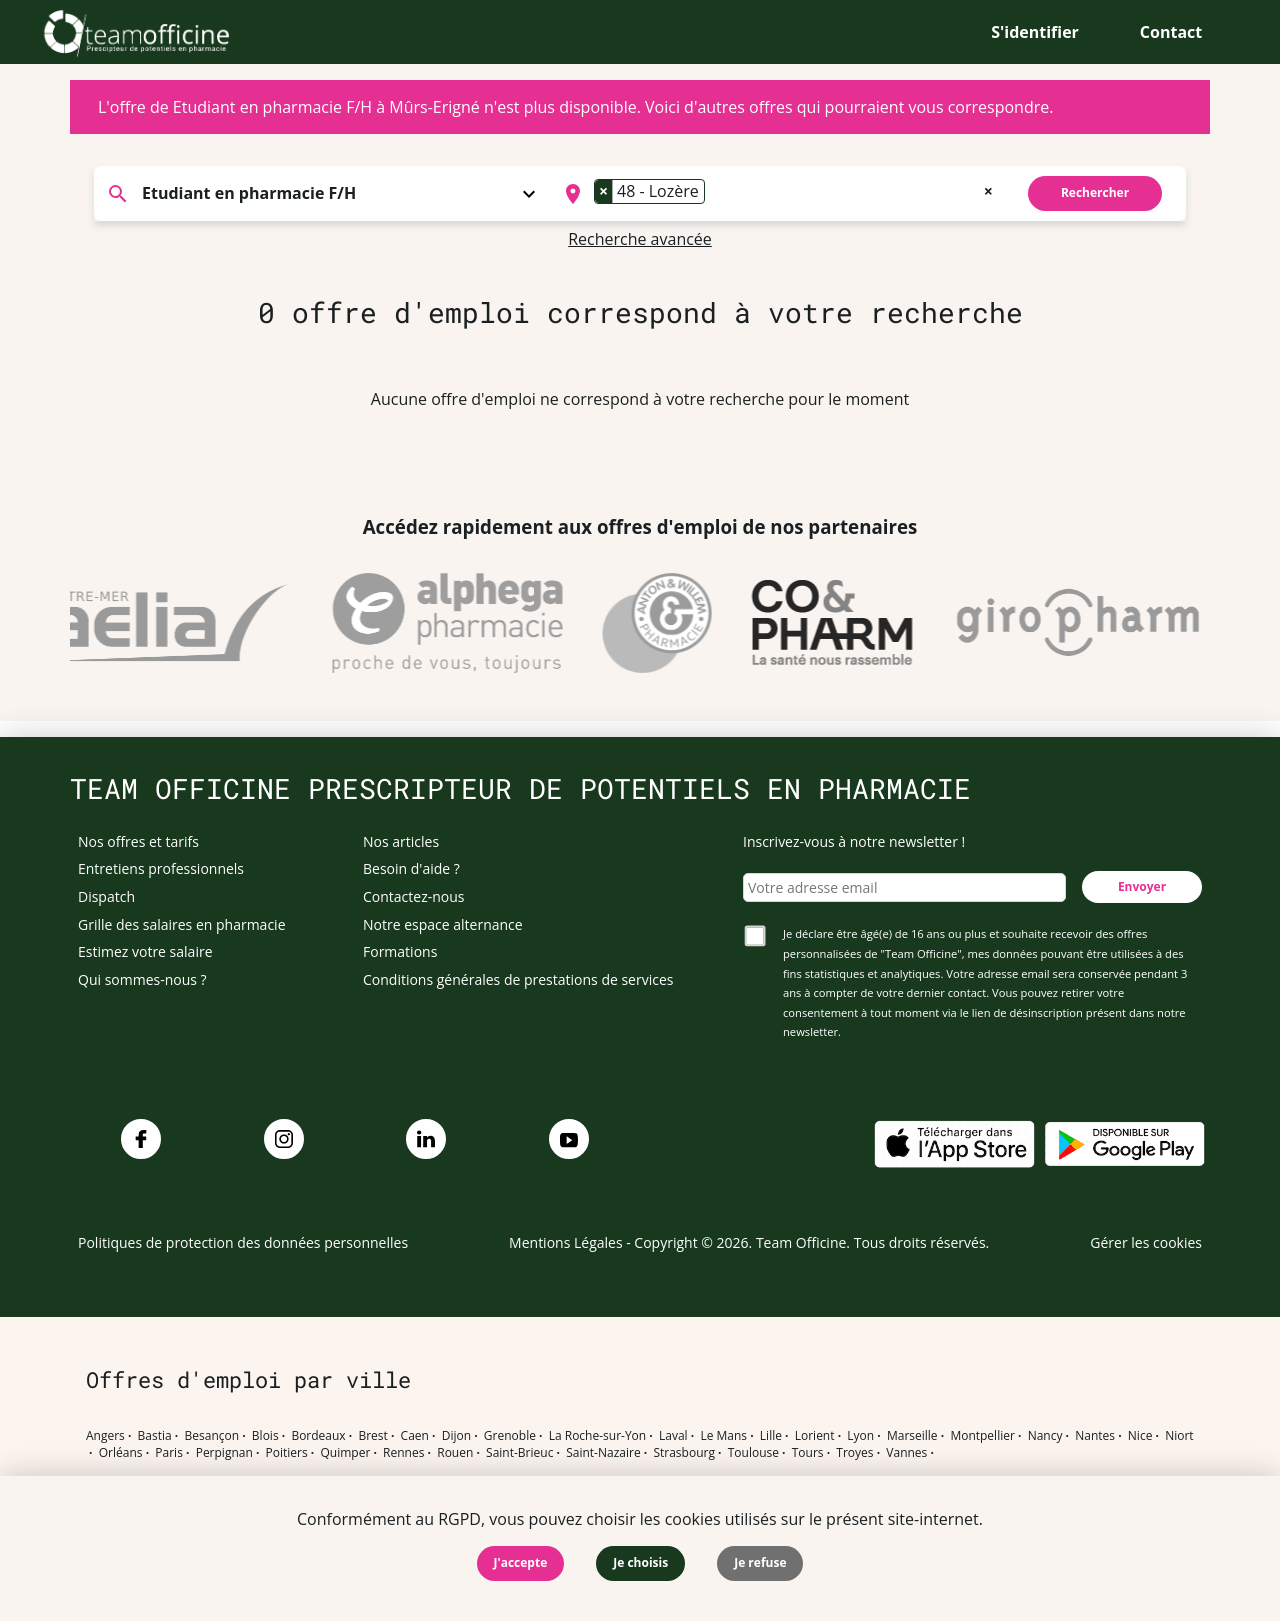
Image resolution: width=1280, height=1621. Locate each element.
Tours (808, 1453)
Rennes (403, 1453)
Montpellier (982, 1436)
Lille (771, 1436)
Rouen (455, 1453)
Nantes (1095, 1436)
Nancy (1045, 1436)
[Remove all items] (988, 189)
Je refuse (760, 1562)
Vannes (906, 1453)
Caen (415, 1436)
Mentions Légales (566, 1242)
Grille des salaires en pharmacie (182, 924)
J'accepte (521, 1562)
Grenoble (510, 1436)
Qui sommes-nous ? (142, 979)
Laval (673, 1436)
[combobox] (776, 194)
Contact (1171, 32)
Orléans (121, 1453)
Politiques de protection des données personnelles (243, 1242)
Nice (1140, 1436)
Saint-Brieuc (519, 1453)
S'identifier (1035, 32)
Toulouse (753, 1453)
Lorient (815, 1436)
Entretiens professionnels (161, 868)
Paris (169, 1453)
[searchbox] (716, 194)
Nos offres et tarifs (138, 841)
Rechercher (1095, 192)
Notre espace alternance (443, 924)
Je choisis (640, 1562)
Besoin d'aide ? (411, 868)
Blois (265, 1436)
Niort (1179, 1436)
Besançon (212, 1436)
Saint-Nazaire (603, 1453)
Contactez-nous (414, 896)
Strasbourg (684, 1453)
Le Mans (723, 1436)
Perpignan (224, 1453)
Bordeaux (318, 1436)
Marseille (912, 1436)
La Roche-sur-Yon (598, 1436)
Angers (105, 1436)
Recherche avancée (640, 239)
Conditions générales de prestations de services (518, 979)
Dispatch (106, 896)
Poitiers (287, 1453)
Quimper (346, 1453)
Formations (400, 951)
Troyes (854, 1453)
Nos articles (401, 841)
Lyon (860, 1436)
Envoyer (1142, 886)
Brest (372, 1436)
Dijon (456, 1436)
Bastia (155, 1436)
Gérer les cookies (1146, 1242)
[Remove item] (604, 191)
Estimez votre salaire (145, 951)
